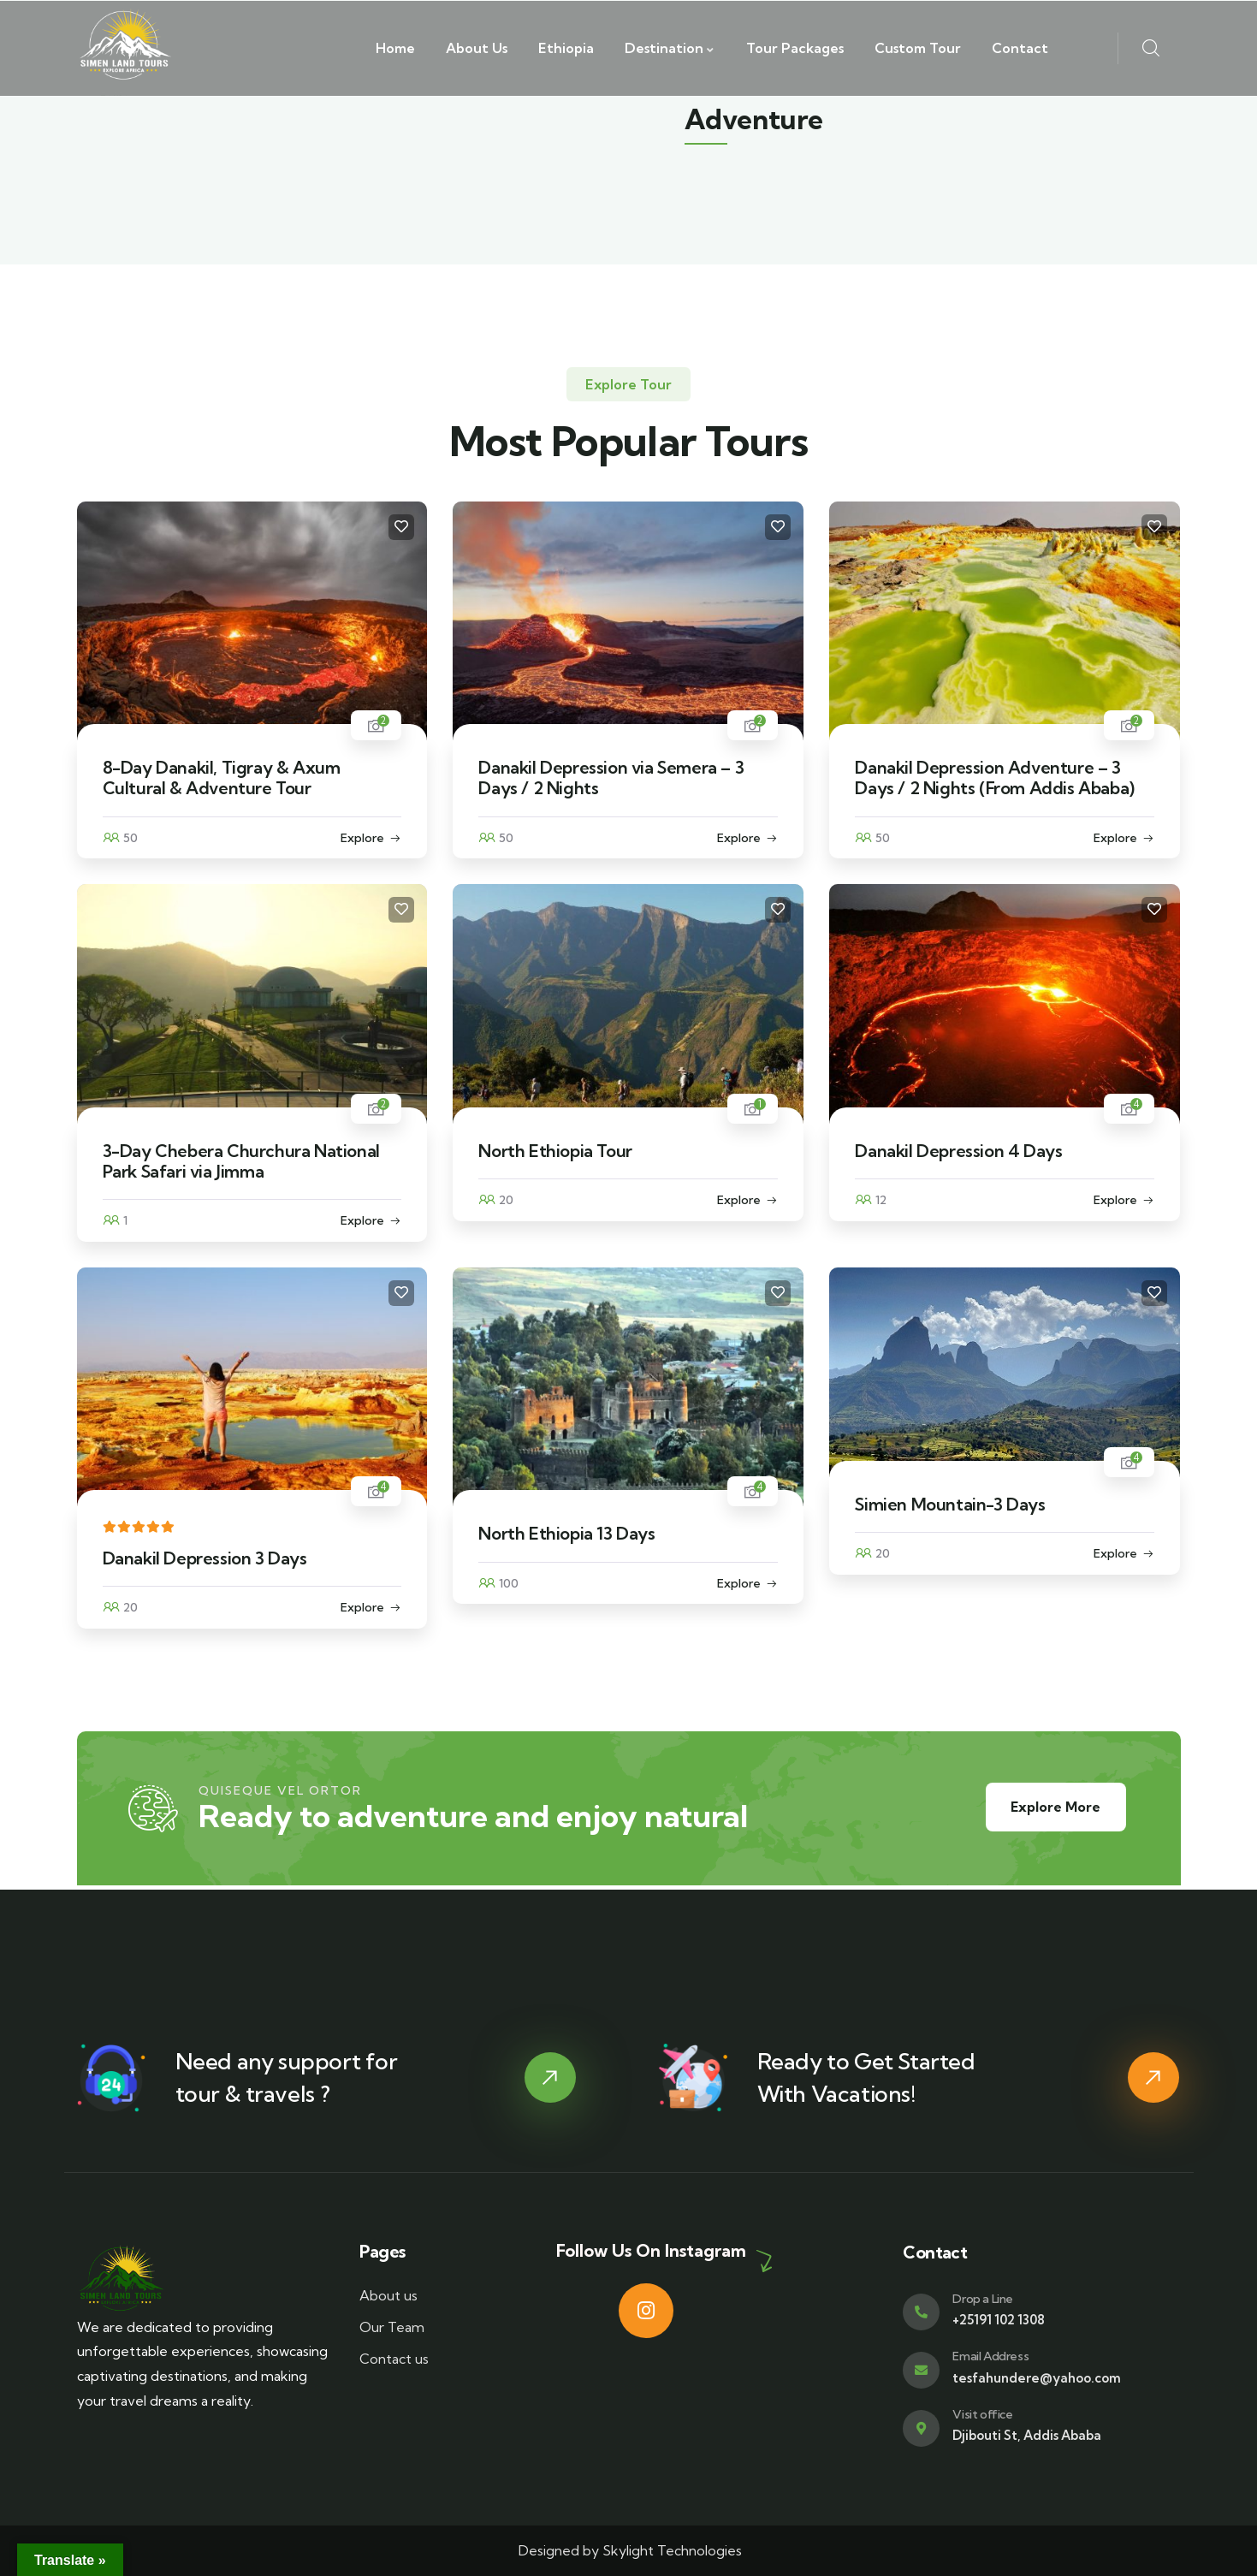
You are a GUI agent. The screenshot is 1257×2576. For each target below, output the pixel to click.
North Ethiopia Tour (554, 1150)
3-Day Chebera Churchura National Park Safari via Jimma (241, 1161)
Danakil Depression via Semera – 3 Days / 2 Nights (611, 777)
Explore (362, 838)
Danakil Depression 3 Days (205, 1558)
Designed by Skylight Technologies (628, 2550)
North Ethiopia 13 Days (566, 1533)
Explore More (1054, 1807)
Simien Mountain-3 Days (950, 1504)
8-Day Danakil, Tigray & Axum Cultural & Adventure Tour (222, 777)
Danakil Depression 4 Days (958, 1150)
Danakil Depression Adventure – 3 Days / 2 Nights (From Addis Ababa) (994, 777)
